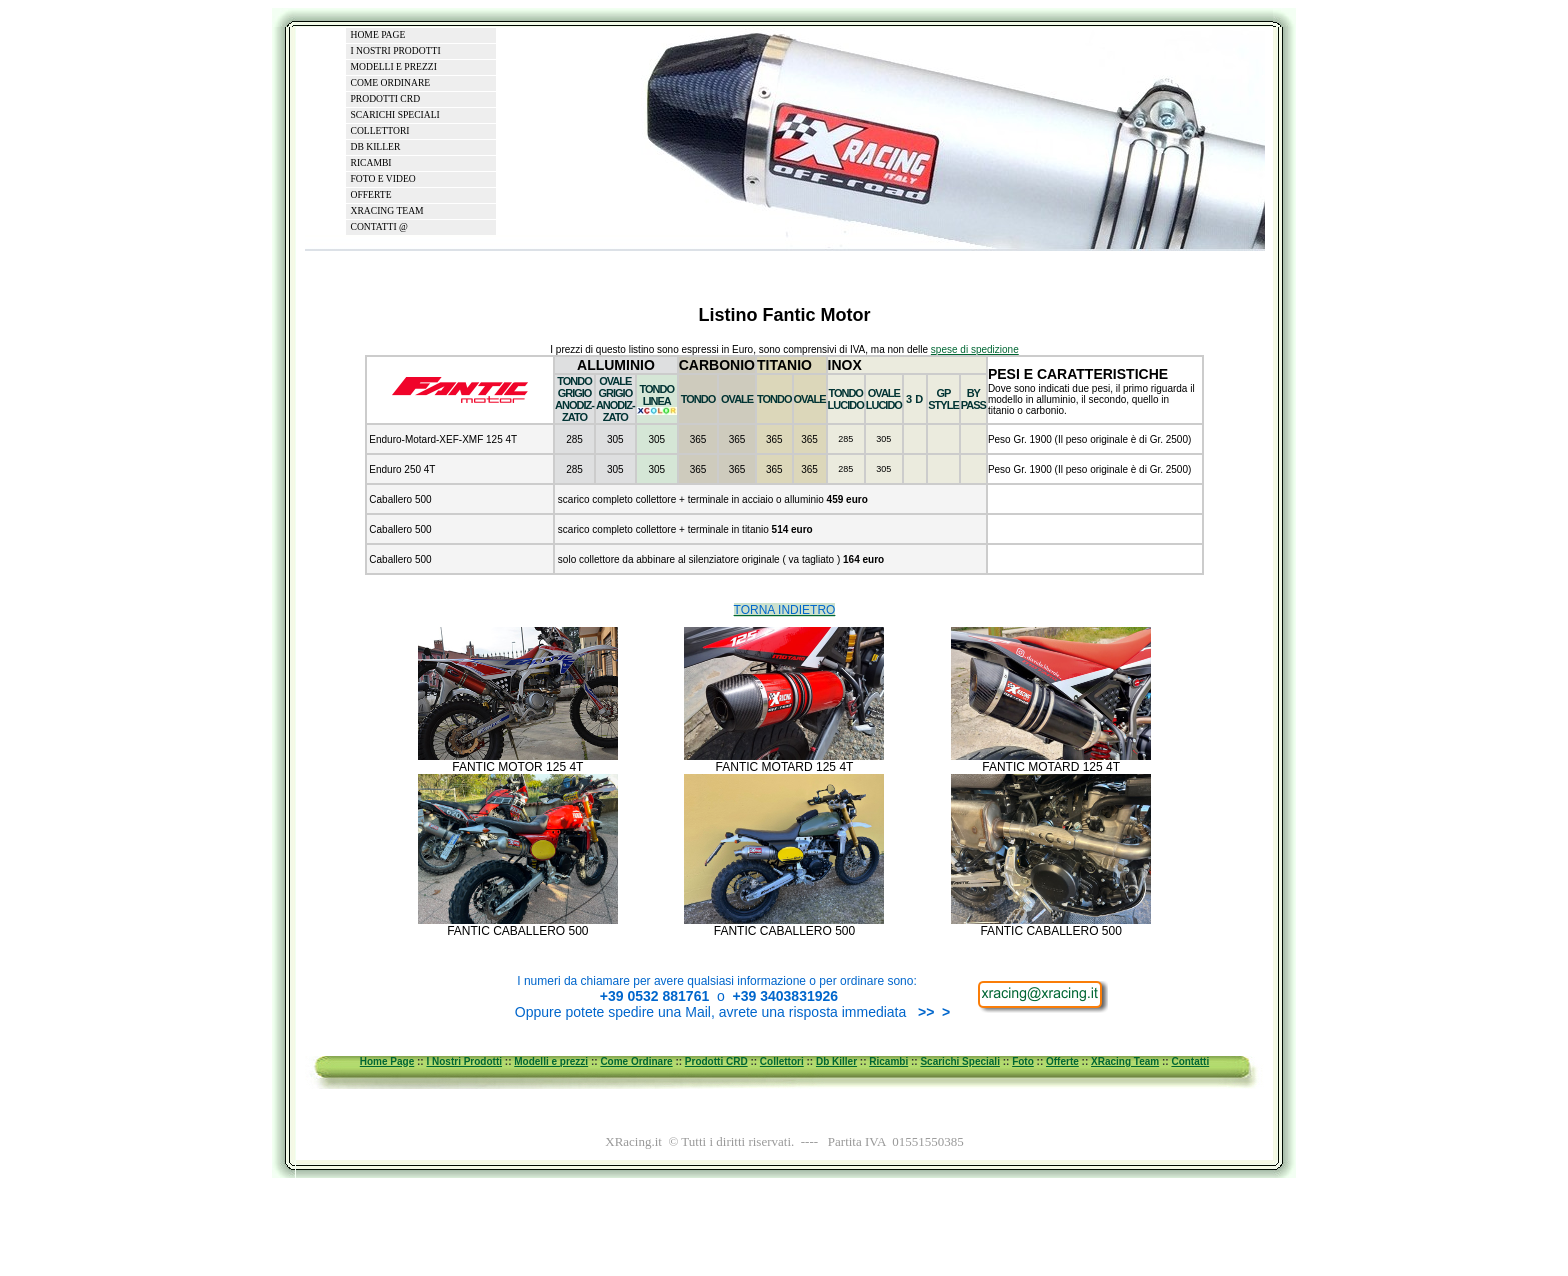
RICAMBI (371, 162)
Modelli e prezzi (551, 1061)
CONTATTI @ (379, 226)
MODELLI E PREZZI (394, 66)
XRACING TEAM (387, 210)
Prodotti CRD (716, 1061)
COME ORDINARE (391, 82)
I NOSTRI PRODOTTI (396, 50)
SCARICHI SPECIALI (395, 114)
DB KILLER (376, 146)
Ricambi (888, 1061)
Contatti (1190, 1061)
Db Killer (836, 1061)
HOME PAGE (378, 34)
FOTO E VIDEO (383, 178)
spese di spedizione (975, 349)
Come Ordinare (636, 1061)
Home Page (387, 1061)
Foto (1023, 1061)
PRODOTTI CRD (386, 98)
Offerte (1062, 1061)
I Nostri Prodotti (464, 1061)
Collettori (782, 1061)
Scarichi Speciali (960, 1061)
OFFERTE (371, 194)
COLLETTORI (380, 130)
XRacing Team (1125, 1061)
